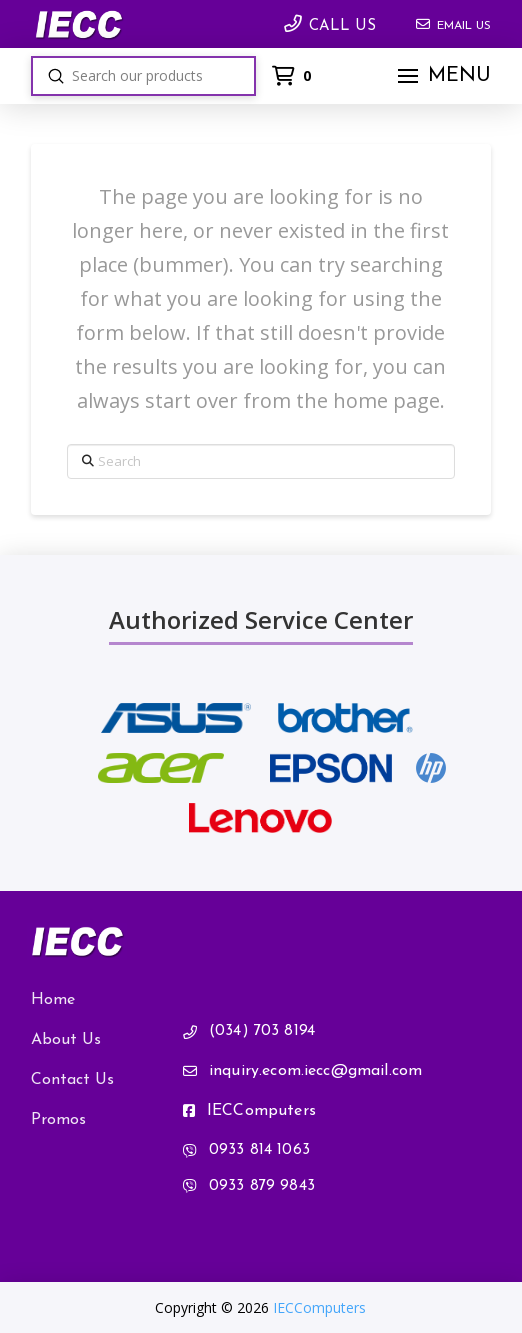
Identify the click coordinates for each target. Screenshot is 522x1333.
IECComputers (319, 1307)
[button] (442, 76)
